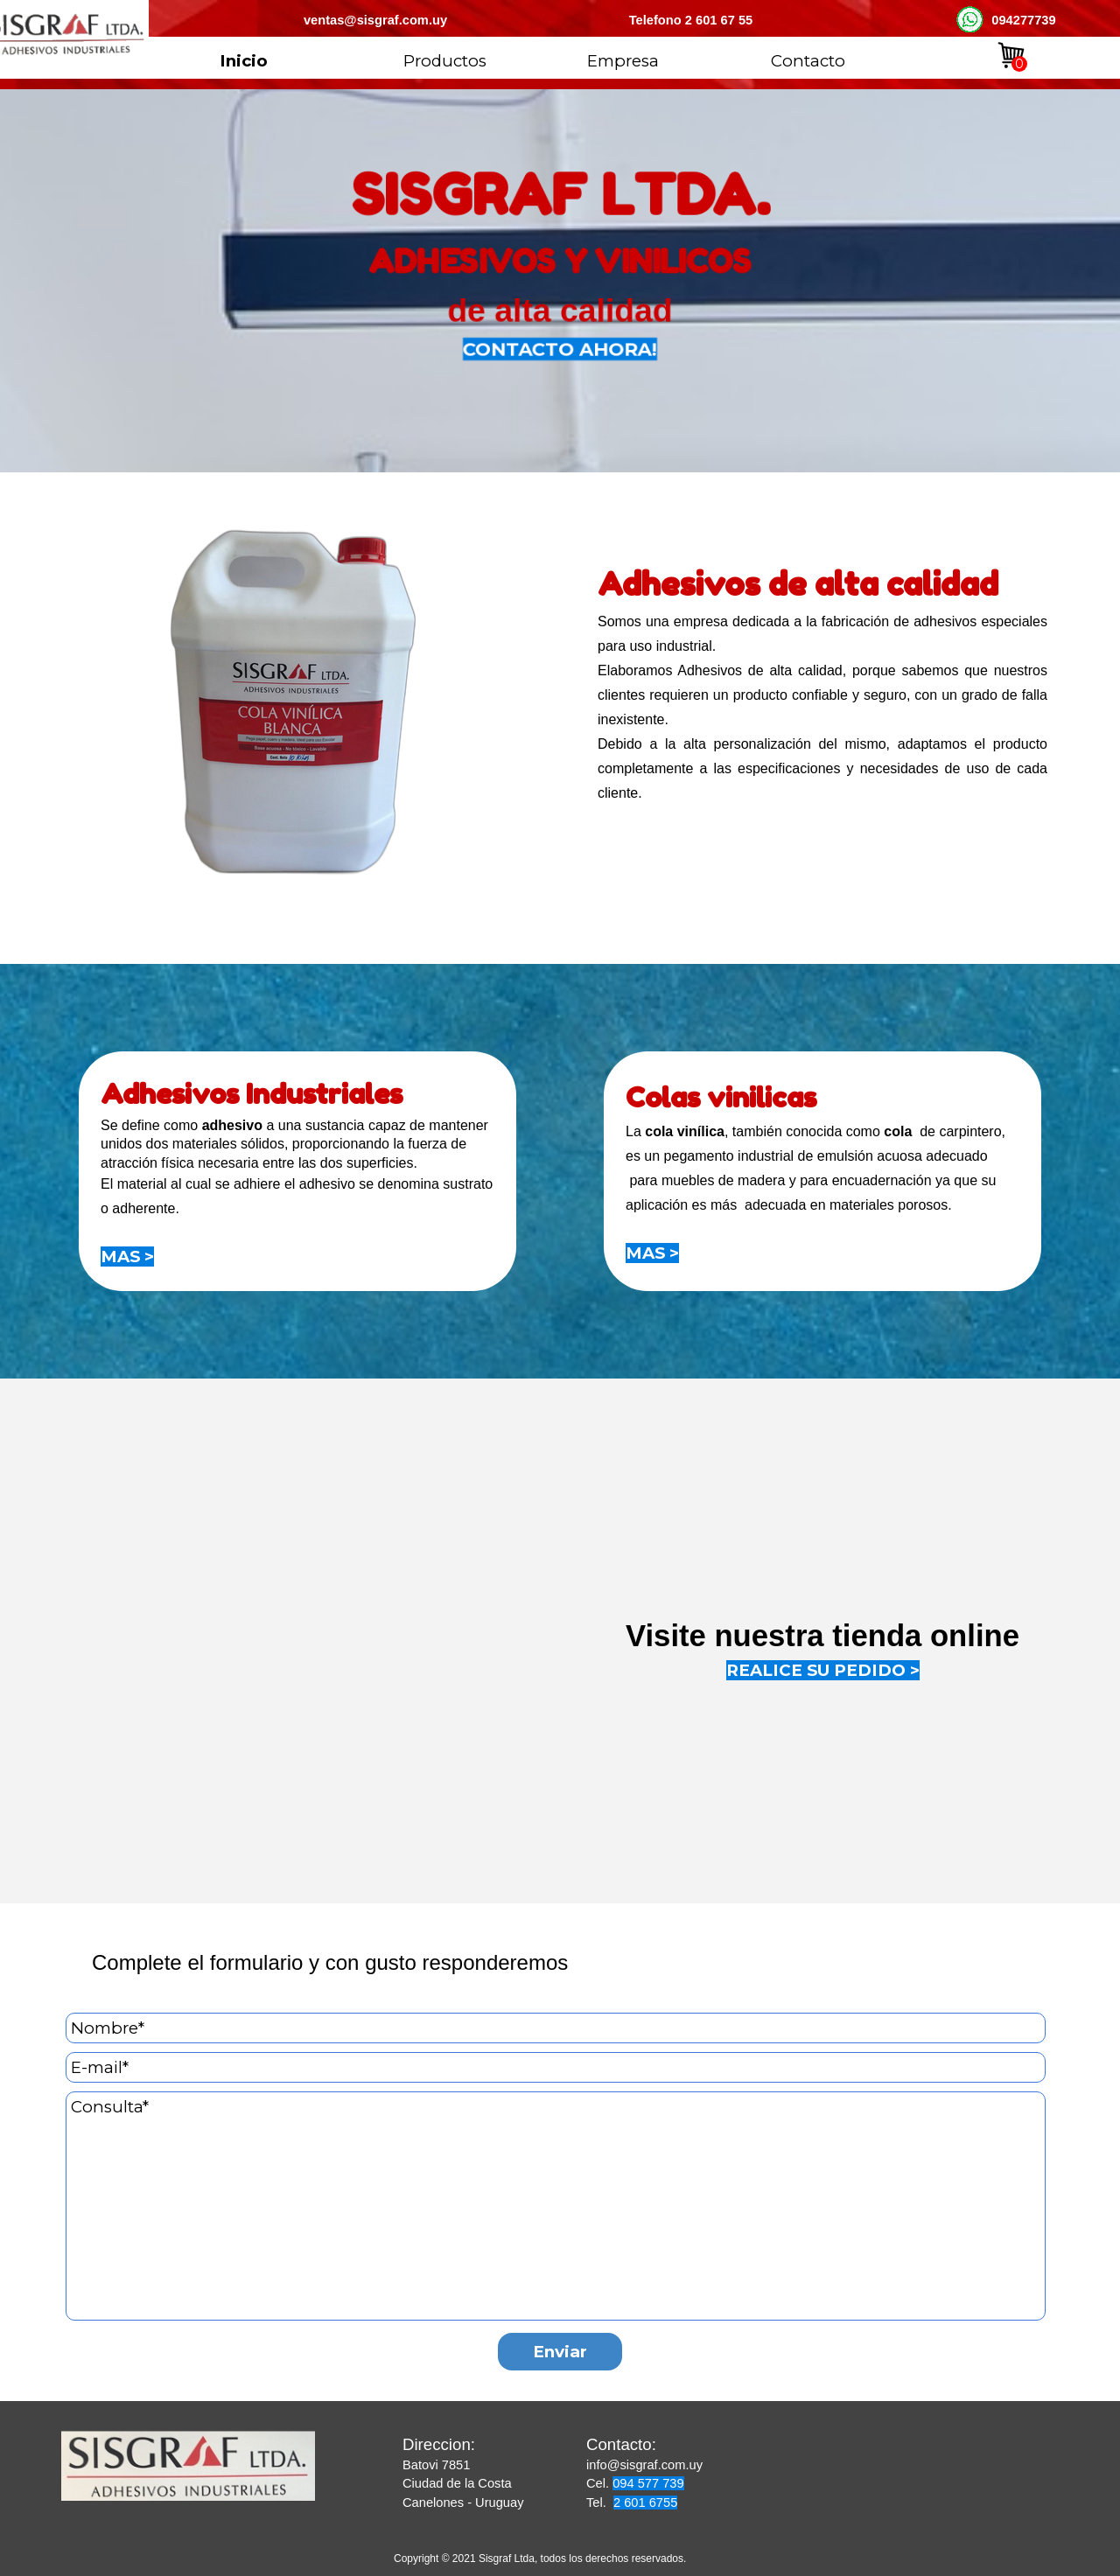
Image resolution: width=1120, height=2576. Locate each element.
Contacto (808, 61)
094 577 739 (648, 2483)
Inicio (244, 61)
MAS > (127, 1256)
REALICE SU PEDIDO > (823, 1670)
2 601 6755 (645, 2503)
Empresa (623, 61)
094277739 (1023, 20)
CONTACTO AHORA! (560, 351)
